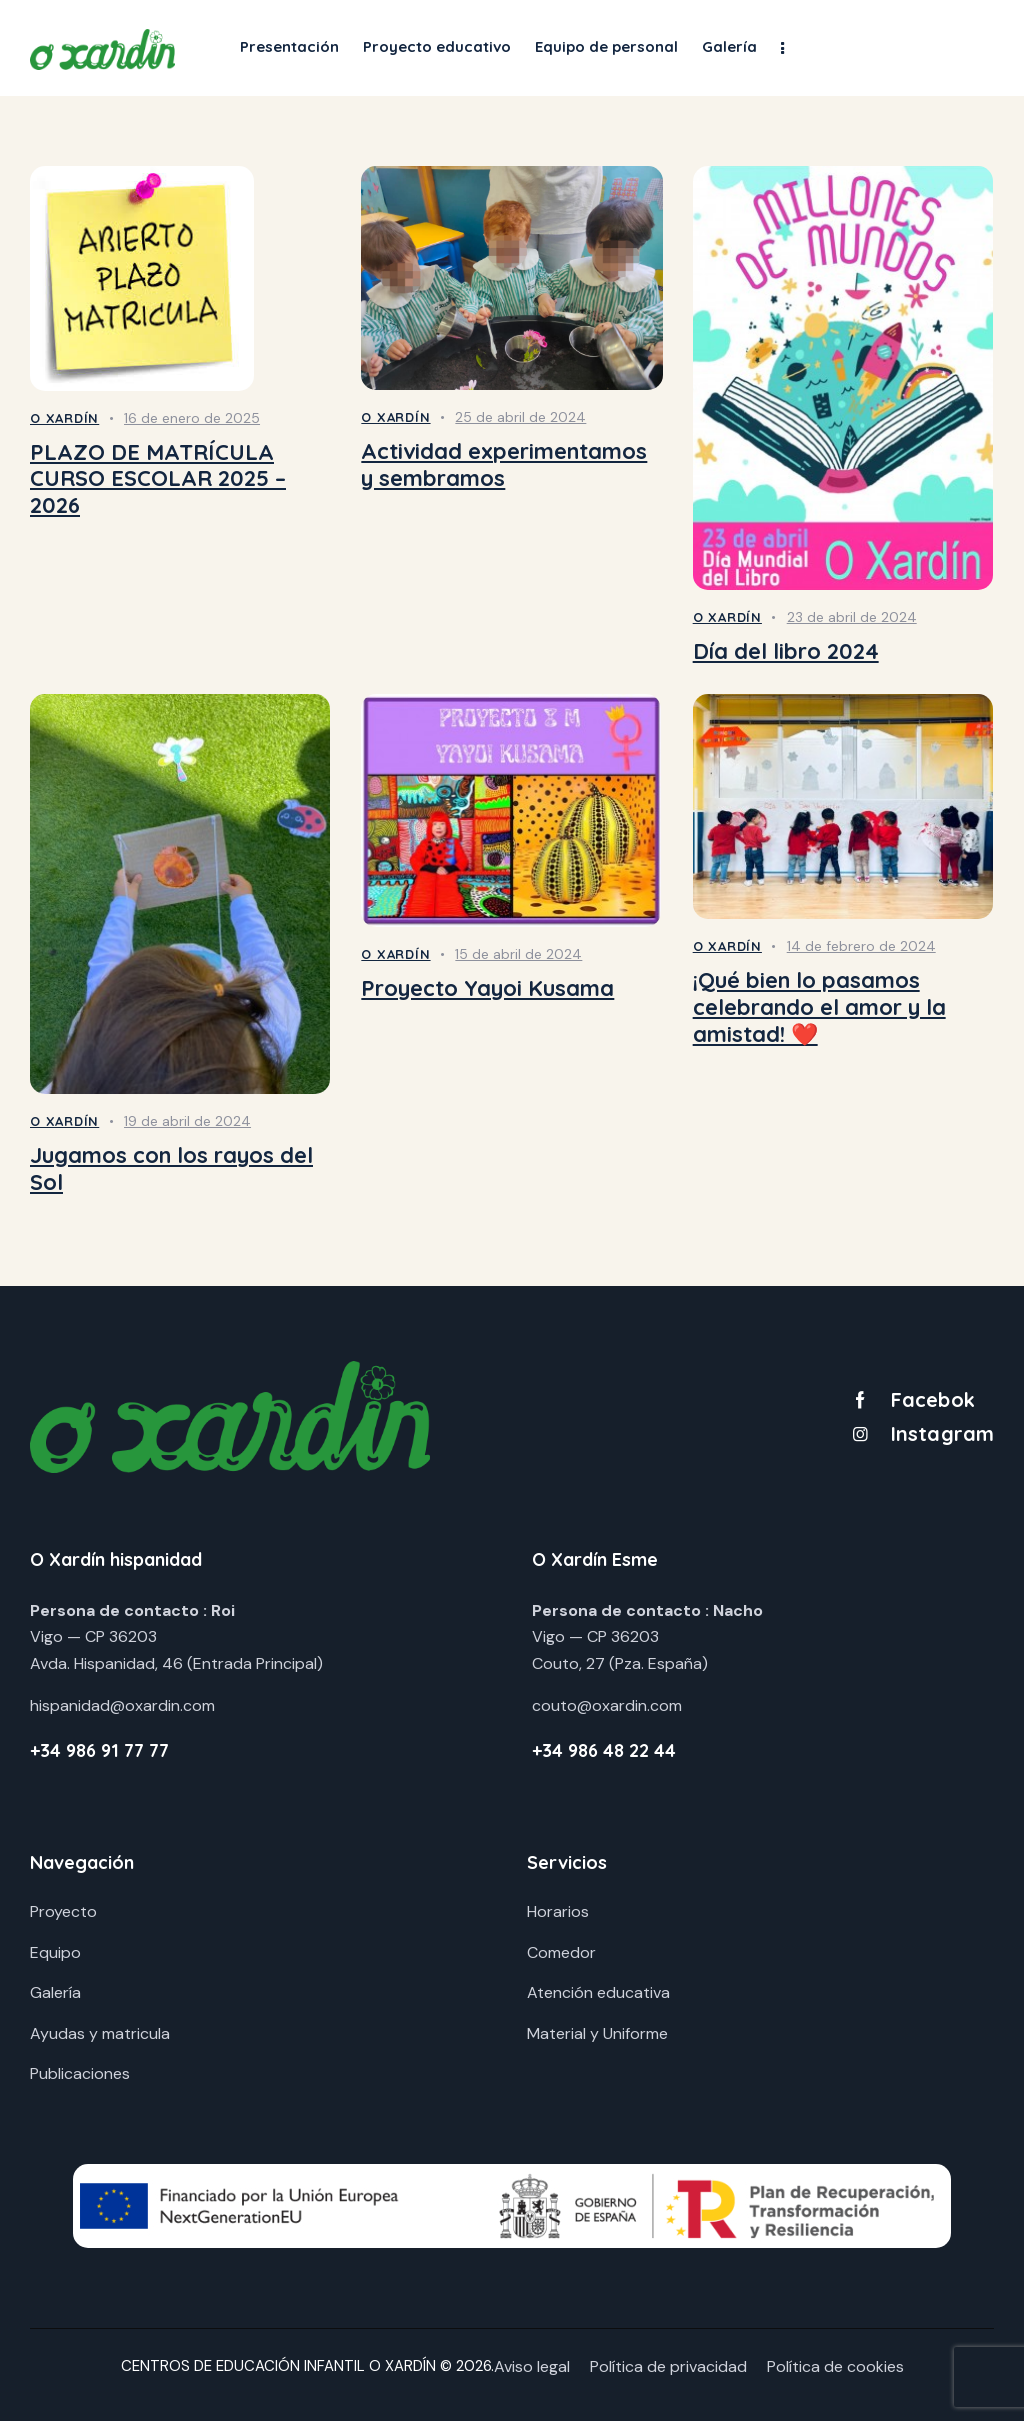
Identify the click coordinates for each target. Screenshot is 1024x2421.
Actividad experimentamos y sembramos (504, 464)
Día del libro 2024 (786, 651)
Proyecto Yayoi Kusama (487, 988)
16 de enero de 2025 (192, 418)
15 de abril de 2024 (518, 954)
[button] (782, 47)
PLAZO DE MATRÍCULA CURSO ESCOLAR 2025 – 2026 (158, 479)
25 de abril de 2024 (520, 417)
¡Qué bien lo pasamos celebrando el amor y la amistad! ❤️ (819, 1007)
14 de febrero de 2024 (861, 946)
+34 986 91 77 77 (99, 1750)
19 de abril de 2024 (187, 1121)
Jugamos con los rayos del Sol (171, 1168)
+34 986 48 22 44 (604, 1750)
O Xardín (64, 418)
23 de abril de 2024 (852, 617)
